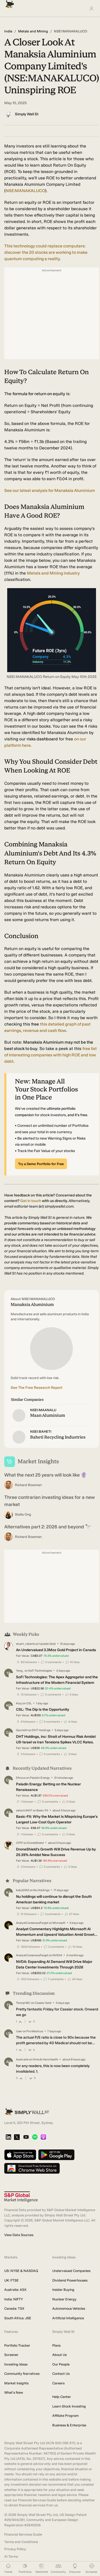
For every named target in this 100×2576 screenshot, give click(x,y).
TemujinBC (23, 2003)
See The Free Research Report (36, 1387)
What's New (13, 2392)
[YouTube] (26, 2137)
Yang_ (20, 1670)
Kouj (19, 1703)
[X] (17, 2137)
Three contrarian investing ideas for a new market (49, 1500)
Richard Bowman (28, 1485)
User (19, 2031)
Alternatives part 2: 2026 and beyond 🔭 (47, 1527)
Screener (11, 2355)
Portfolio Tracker (17, 2345)
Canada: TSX (14, 2309)
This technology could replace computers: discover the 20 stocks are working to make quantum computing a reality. (45, 252)
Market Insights (16, 2383)
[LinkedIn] (8, 2137)
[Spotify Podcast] (35, 2137)
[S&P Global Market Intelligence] (21, 2196)
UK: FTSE (11, 2280)
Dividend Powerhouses (69, 2280)
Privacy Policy (15, 2549)
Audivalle (22, 2059)
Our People (61, 2364)
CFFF (19, 1843)
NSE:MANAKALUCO (25, 190)
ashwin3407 (24, 1810)
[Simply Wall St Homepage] (8, 2)
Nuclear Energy (64, 2299)
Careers (58, 2383)
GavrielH (22, 1730)
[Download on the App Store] (20, 2155)
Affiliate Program (65, 2416)
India (8, 31)
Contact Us (61, 2374)
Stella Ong (23, 1514)
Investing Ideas (15, 2364)
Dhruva (21, 1778)
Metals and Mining (33, 31)
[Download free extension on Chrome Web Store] (32, 2168)
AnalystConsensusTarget (32, 1923)
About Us (59, 2355)
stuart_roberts (25, 1644)
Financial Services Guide (23, 2534)
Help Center (61, 2397)
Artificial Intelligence (68, 2318)
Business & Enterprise (69, 2425)
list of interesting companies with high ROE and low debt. (50, 1055)
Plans (56, 2345)
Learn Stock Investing (69, 2406)
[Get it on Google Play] (56, 2155)
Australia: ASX (15, 2290)
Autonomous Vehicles (68, 2309)
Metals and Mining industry (53, 573)
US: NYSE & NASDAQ (21, 2271)
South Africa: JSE (17, 2318)
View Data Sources (18, 2235)
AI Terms (11, 2556)
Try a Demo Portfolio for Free (41, 1164)
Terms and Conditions (21, 2542)
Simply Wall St (26, 114)
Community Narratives (21, 2374)
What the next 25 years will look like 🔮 (45, 1475)
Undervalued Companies (71, 2271)
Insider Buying (63, 2290)
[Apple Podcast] (43, 2137)
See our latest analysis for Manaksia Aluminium (49, 490)
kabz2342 (22, 1890)
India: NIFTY (13, 2299)
